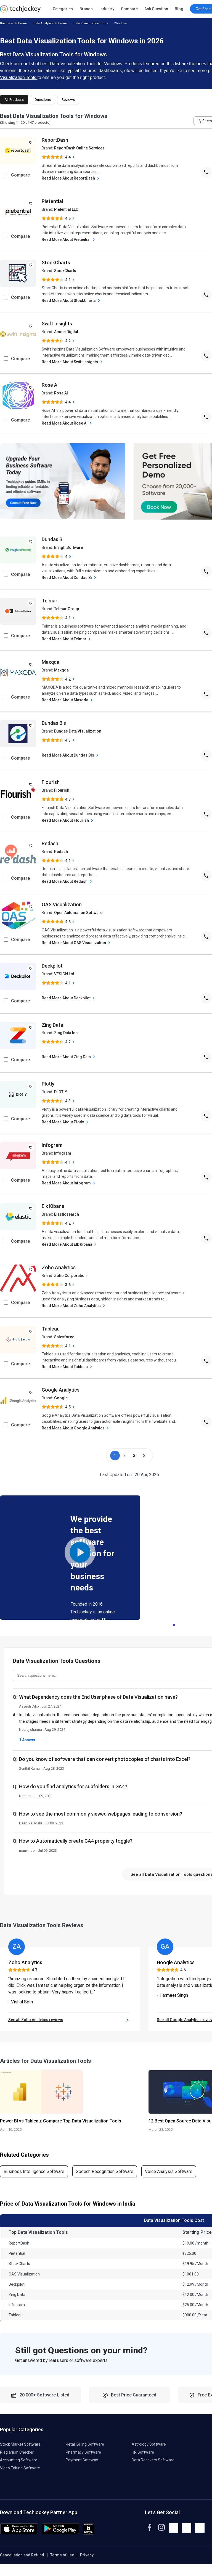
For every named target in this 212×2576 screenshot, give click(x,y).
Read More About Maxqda (68, 700)
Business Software (13, 23)
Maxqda (50, 662)
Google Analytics (61, 1390)
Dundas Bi (52, 539)
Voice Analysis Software (168, 2183)
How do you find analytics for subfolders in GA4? (73, 1786)
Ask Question (156, 9)
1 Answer (27, 1740)
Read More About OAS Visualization (77, 943)
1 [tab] (174, 1623)
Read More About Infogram (69, 1183)
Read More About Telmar (67, 639)
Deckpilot (52, 966)
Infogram (52, 1145)
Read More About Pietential (69, 239)
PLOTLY (60, 1092)
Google (61, 1398)
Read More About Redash (67, 881)
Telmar (49, 601)
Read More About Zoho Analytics (74, 1305)
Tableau (51, 1329)
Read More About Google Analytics (76, 1428)
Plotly (48, 1084)
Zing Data (52, 1025)
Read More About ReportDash (71, 178)
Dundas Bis (54, 723)
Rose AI (50, 385)
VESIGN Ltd (64, 974)
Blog (179, 9)
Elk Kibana (53, 1206)
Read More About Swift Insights (73, 362)
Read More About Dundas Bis (71, 755)
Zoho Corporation (70, 1275)
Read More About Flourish (68, 820)
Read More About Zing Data (69, 1057)
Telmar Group (66, 608)
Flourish (51, 782)
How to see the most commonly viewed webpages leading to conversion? (100, 1814)
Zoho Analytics (59, 1267)
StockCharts (56, 262)
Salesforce (64, 1337)
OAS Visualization (62, 904)
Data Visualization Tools (90, 23)
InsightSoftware (68, 547)
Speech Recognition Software (104, 2183)
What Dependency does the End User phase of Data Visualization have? (98, 1697)
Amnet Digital (66, 331)
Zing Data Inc (66, 1032)
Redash (50, 843)
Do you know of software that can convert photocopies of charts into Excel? (104, 1759)
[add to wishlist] (30, 142)
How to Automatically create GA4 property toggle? (75, 1841)
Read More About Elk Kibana (70, 1244)
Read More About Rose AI (67, 423)
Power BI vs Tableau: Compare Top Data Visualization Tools (60, 2132)
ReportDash (55, 140)
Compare (129, 9)
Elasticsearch (66, 1214)
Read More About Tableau (67, 1367)
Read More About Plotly (65, 1122)
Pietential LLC (66, 209)
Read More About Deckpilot (69, 998)
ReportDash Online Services (79, 148)
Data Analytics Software (50, 23)
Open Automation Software (78, 912)
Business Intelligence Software (34, 2183)
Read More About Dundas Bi (69, 577)
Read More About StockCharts (71, 300)
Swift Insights (57, 323)
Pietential (52, 201)
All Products (14, 100)
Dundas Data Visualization (77, 731)
